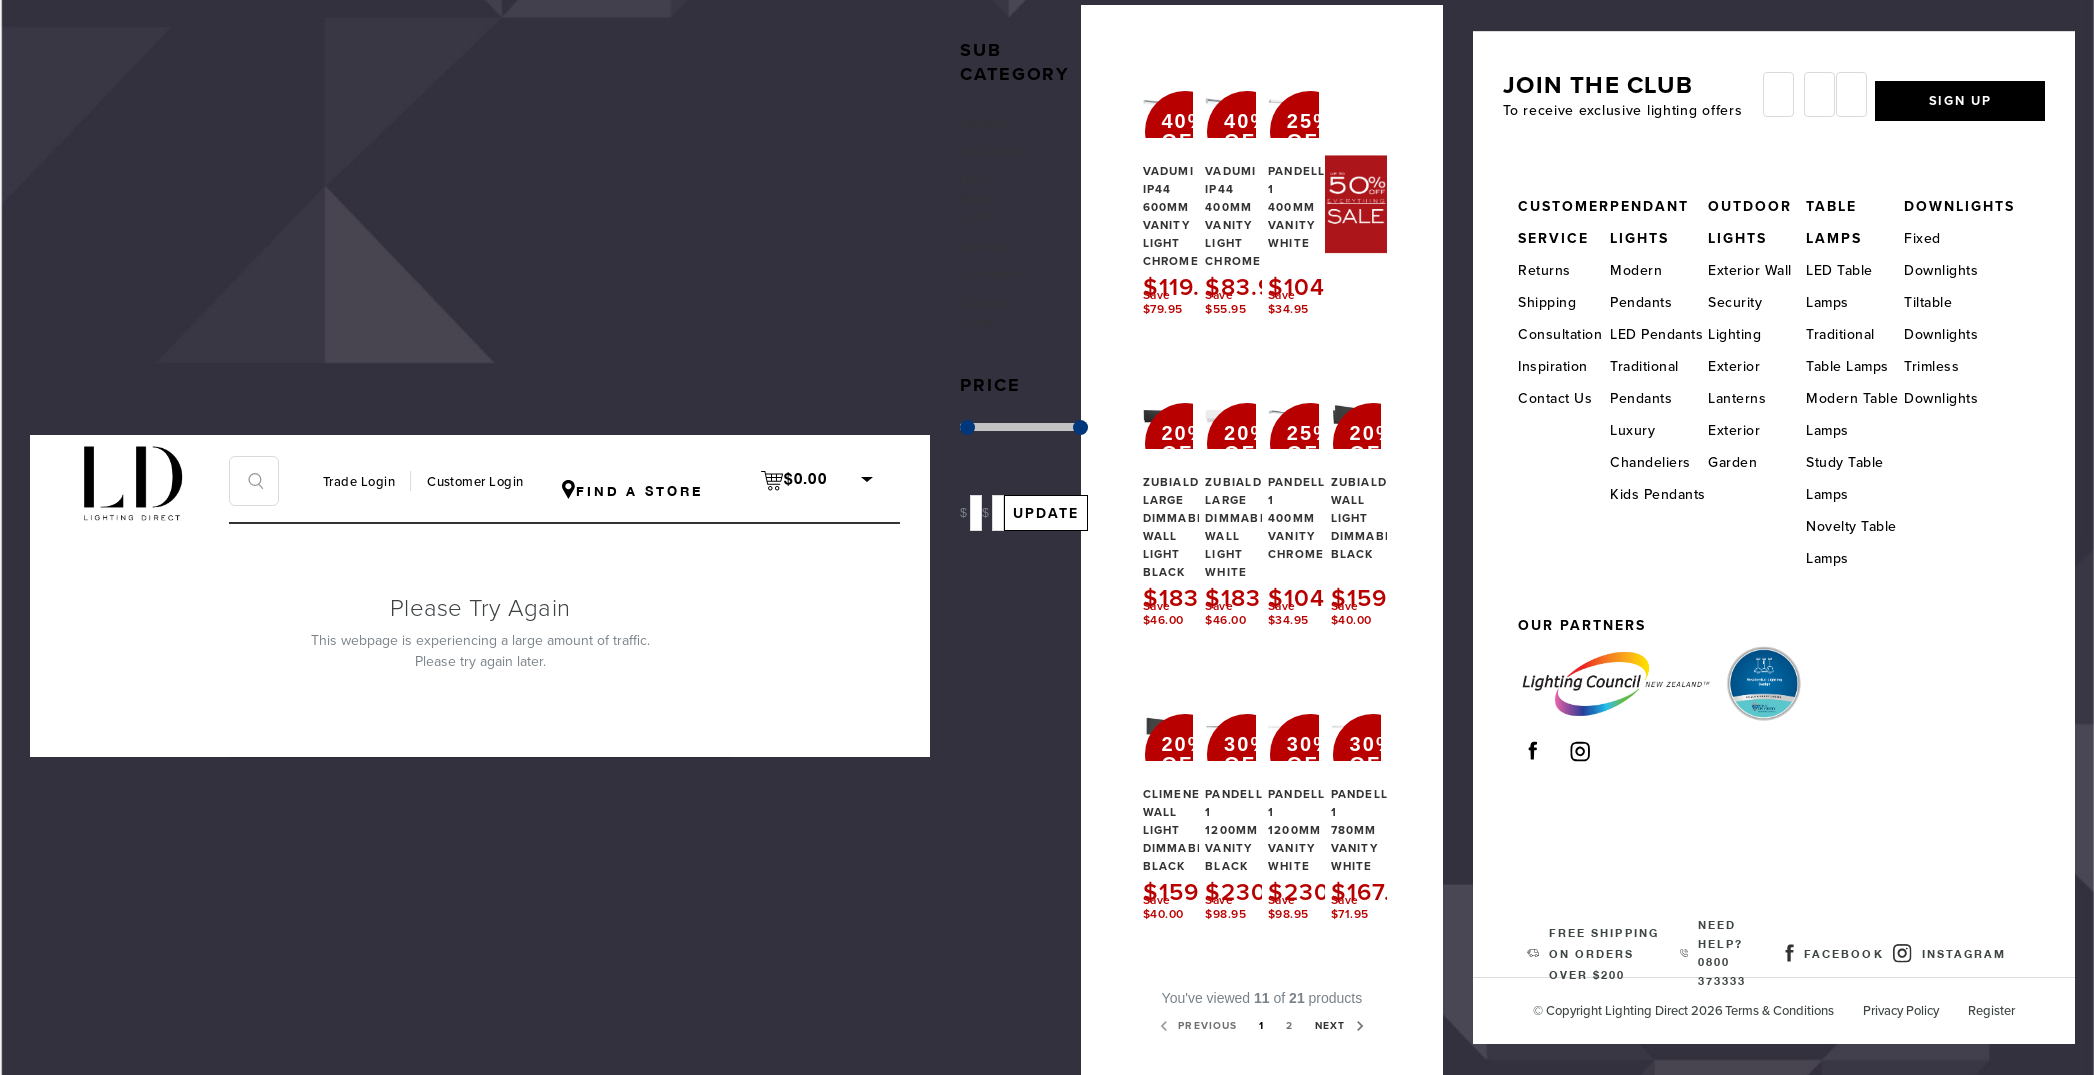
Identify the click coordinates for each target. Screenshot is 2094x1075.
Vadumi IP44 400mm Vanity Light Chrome (1248, 196)
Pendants (994, 105)
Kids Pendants (1666, 492)
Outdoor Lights (991, 334)
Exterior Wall (1762, 268)
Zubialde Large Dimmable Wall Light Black (1193, 508)
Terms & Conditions (1798, 1009)
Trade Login (359, 482)
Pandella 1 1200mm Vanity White (1318, 811)
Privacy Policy (1920, 1009)
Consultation (1567, 332)
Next (1268, 1045)
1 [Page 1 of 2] (1317, 1009)
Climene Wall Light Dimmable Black (1193, 811)
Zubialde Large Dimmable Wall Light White (1256, 508)
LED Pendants (1664, 332)
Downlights (996, 292)
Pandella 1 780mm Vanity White (1381, 811)
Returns (1551, 268)
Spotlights (995, 261)
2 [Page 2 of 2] (1348, 1009)
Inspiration (1560, 364)
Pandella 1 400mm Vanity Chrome (1318, 499)
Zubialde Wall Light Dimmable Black (1382, 499)
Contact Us (1562, 396)
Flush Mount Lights (984, 209)
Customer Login (475, 482)
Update (1053, 536)
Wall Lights (983, 147)
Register (2010, 1009)
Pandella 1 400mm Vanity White (1318, 187)
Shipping (1554, 300)
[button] (1003, 38)
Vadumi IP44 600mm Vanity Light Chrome (1185, 196)
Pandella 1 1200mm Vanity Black (1255, 811)
